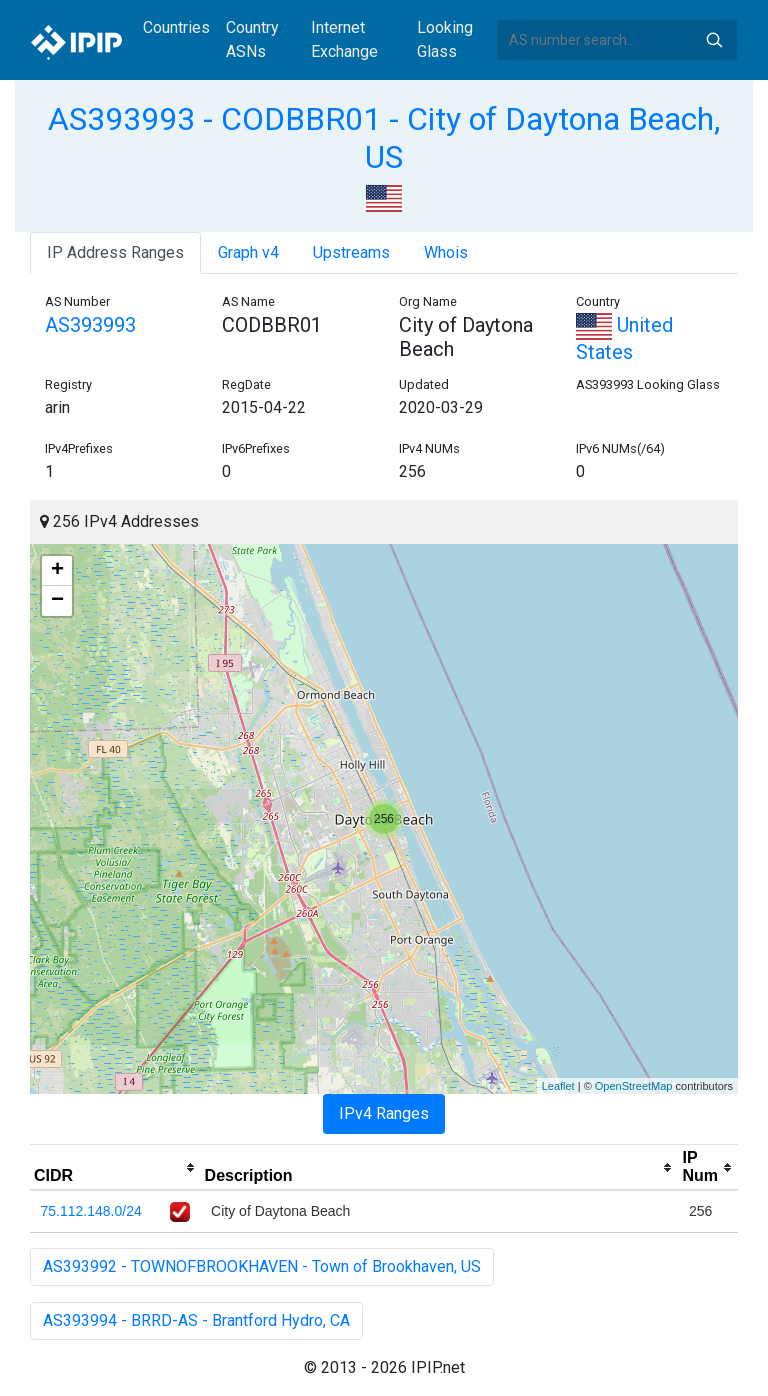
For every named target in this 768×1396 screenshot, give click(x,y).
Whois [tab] (446, 252)
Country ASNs (252, 39)
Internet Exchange (344, 39)
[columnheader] (115, 1168)
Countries (176, 27)
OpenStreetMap (634, 1086)
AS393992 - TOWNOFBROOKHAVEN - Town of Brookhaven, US (262, 1266)
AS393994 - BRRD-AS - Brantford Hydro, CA (196, 1320)
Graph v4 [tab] (248, 252)
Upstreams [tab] (351, 252)
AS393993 (90, 325)
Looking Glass (445, 39)
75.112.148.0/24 (91, 1211)
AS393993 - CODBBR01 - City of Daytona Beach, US (384, 138)
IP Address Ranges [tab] (115, 252)
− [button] (57, 601)
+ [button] (57, 571)
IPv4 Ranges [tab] (384, 1113)
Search (714, 40)
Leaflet (558, 1086)
